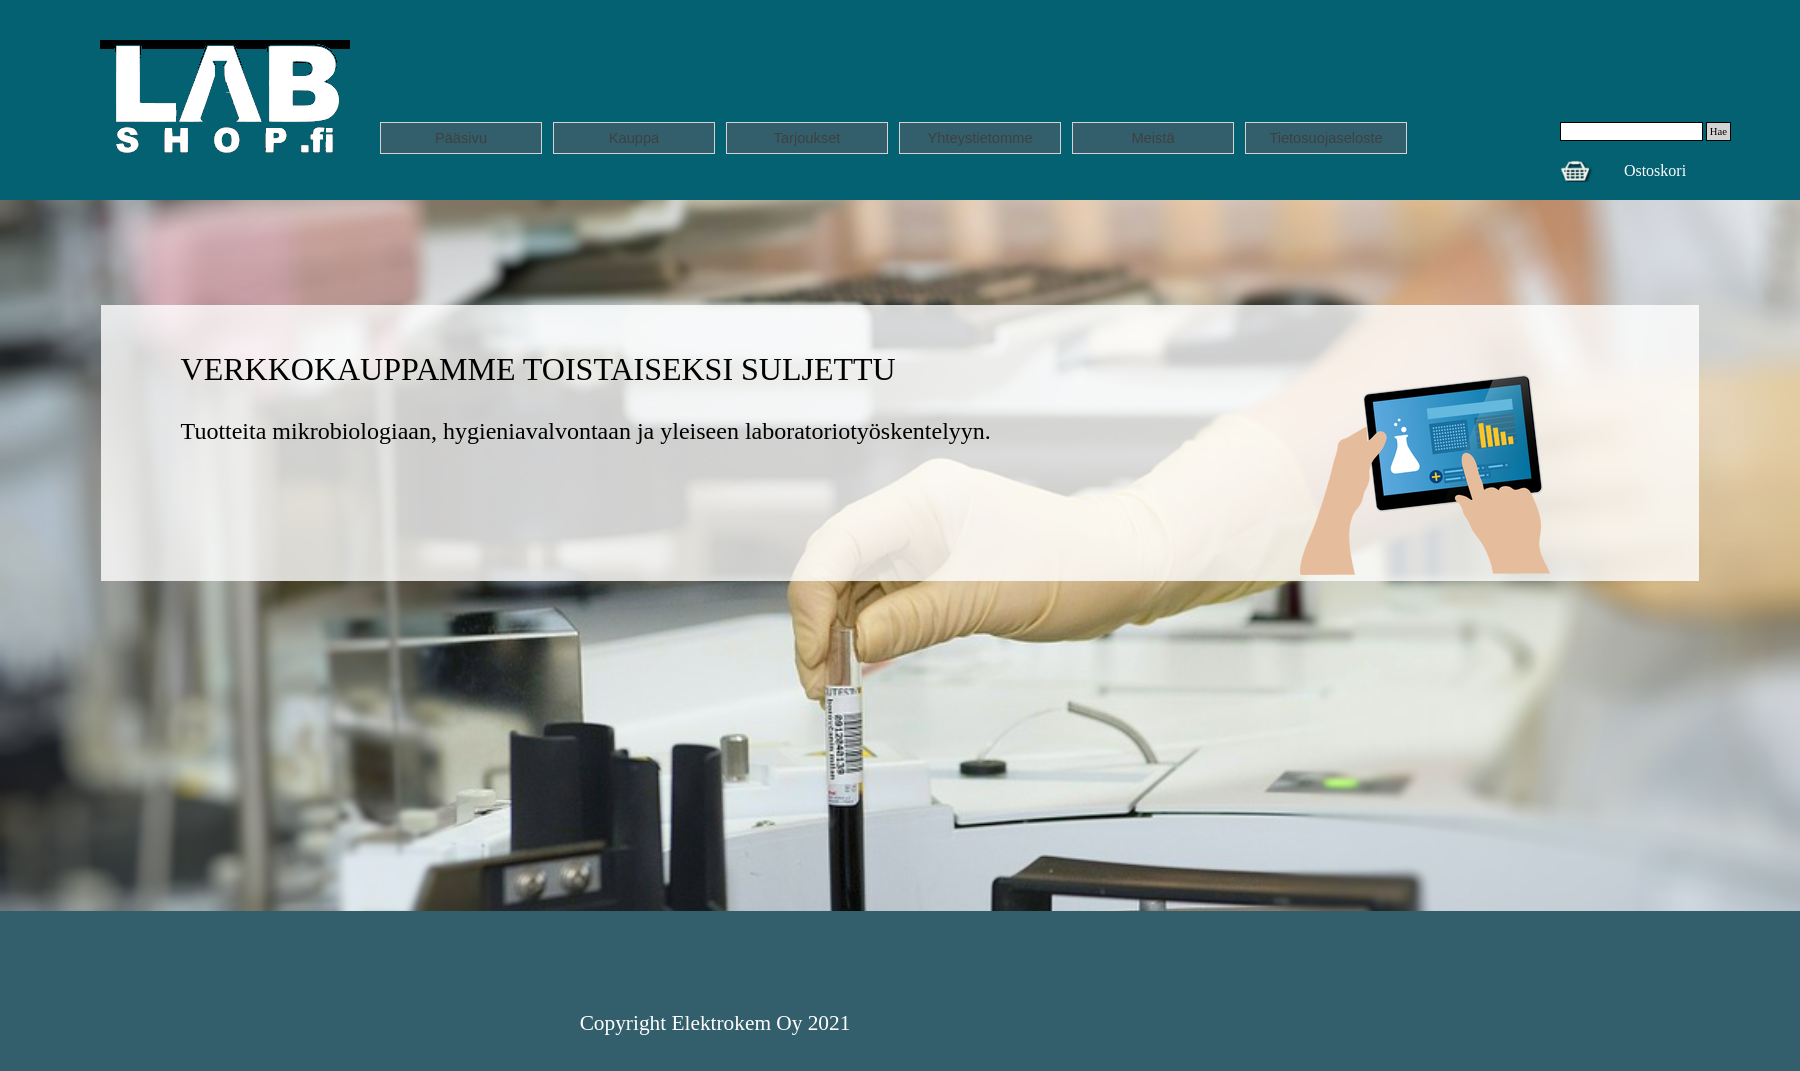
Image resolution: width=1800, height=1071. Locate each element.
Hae (1718, 131)
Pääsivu (461, 138)
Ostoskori (1655, 170)
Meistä (1152, 138)
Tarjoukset (807, 138)
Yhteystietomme (979, 138)
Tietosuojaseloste (1326, 138)
